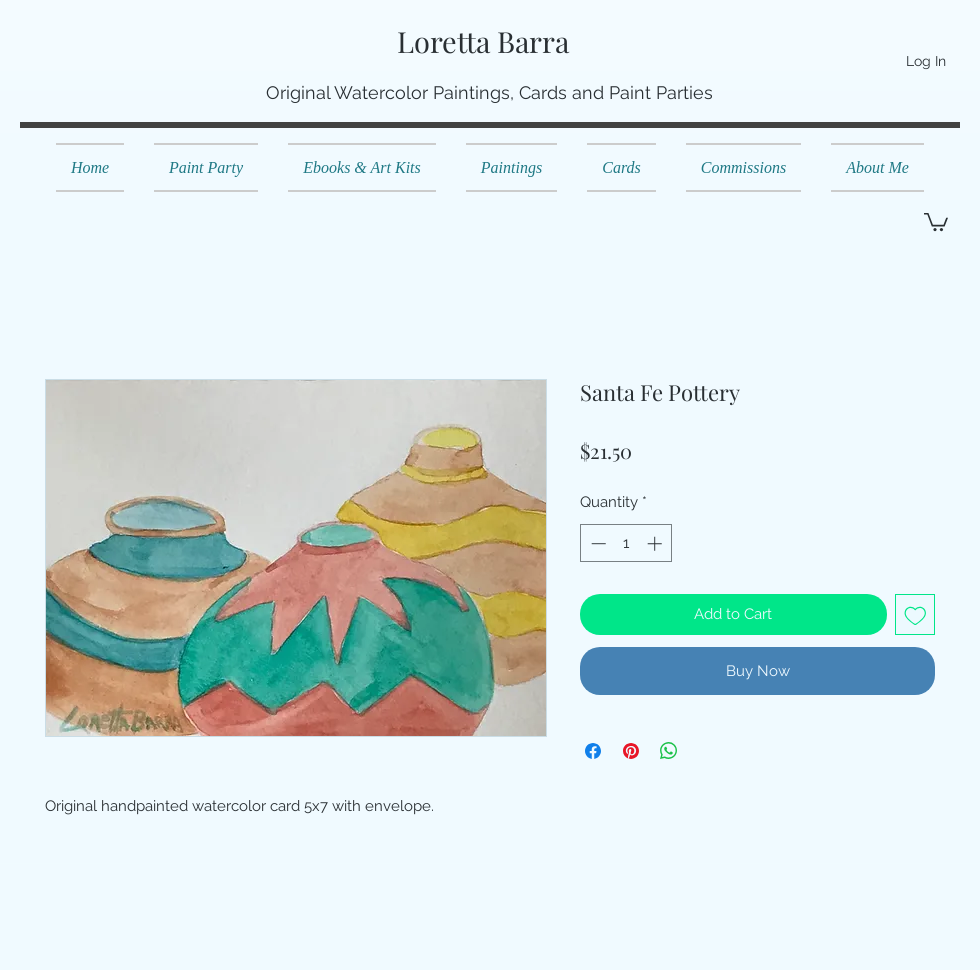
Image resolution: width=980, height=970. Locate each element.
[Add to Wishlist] (915, 614)
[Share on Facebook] (593, 751)
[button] (936, 221)
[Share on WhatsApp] (669, 751)
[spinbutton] (626, 543)
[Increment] (656, 543)
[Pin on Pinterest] (631, 751)
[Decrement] (596, 543)
